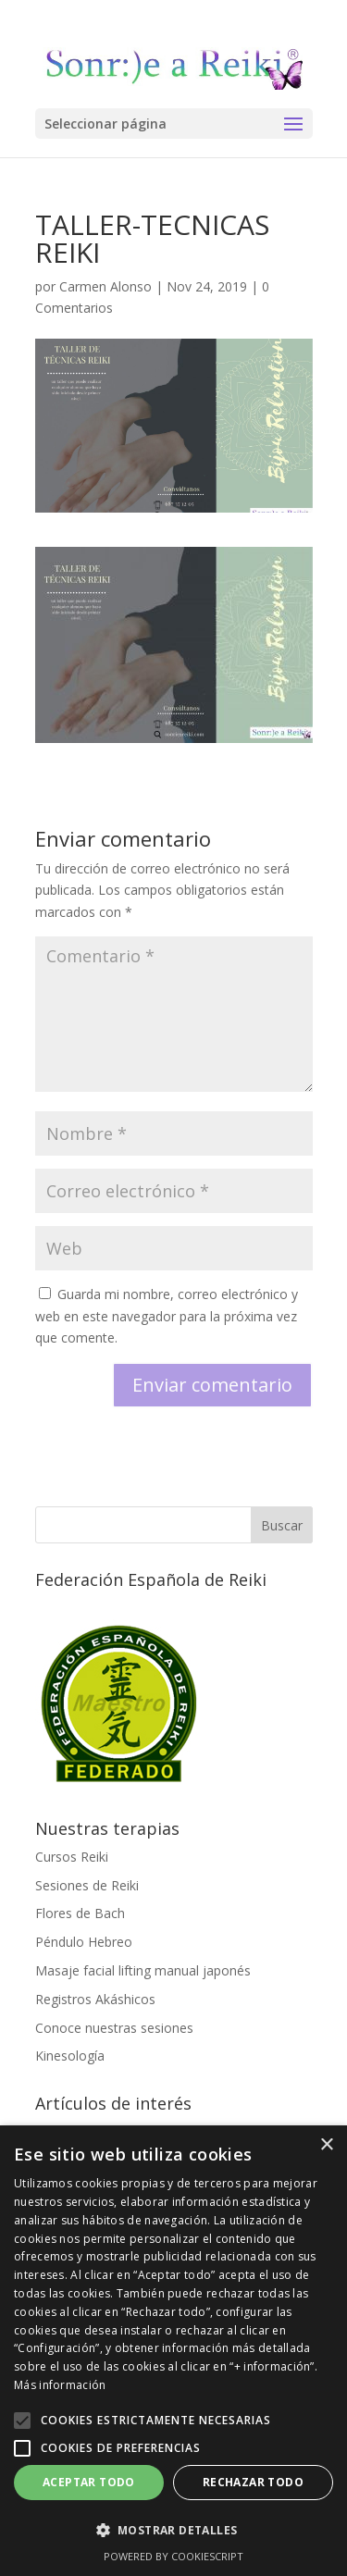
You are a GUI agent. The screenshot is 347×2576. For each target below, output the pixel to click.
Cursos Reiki (71, 1856)
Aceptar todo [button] (89, 2482)
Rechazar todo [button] (253, 2482)
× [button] (326, 2145)
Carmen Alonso (105, 286)
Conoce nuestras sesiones (114, 2028)
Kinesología (70, 2055)
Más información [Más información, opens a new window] (60, 2385)
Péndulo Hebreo (83, 1942)
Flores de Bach (80, 1913)
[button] (22, 2420)
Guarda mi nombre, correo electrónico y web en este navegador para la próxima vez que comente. (166, 1316)
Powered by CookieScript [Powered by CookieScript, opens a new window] (173, 2556)
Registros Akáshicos (95, 1999)
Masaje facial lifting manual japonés (143, 1970)
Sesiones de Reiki (87, 1885)
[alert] (173, 2350)
